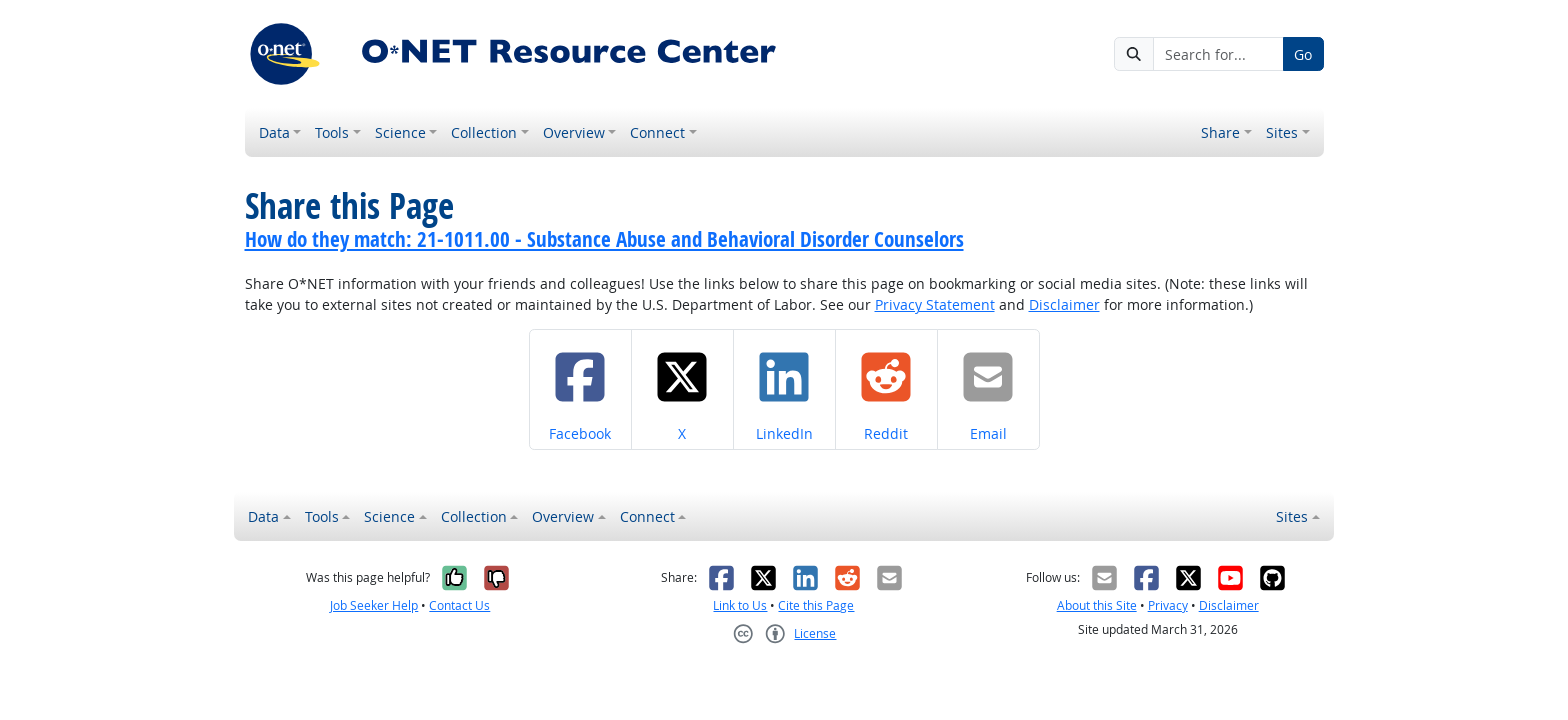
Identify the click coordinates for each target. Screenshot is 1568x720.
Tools (332, 132)
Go (1303, 54)
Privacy (1168, 605)
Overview (574, 132)
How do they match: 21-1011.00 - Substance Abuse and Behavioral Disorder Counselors (604, 239)
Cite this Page (816, 605)
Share (1220, 132)
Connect (657, 132)
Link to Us (740, 605)
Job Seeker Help (374, 605)
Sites (1282, 132)
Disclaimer (1064, 304)
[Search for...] (1218, 54)
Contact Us (459, 605)
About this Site (1097, 605)
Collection (484, 132)
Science (400, 132)
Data (274, 132)
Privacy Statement (935, 304)
